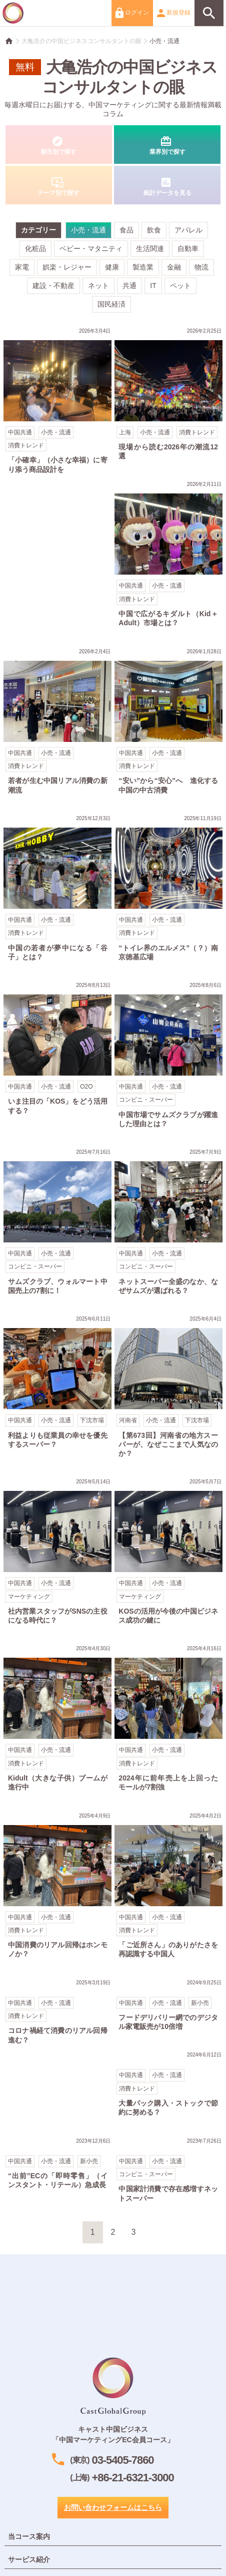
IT (153, 286)
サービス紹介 (29, 2559)
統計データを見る (167, 185)
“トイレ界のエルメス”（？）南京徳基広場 (168, 889)
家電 (22, 267)
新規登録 (173, 13)
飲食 (154, 230)
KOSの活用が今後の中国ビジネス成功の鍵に (168, 1553)
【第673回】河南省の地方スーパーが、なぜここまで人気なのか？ (168, 1388)
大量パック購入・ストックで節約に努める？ (168, 2085)
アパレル (188, 230)
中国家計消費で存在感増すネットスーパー (168, 2171)
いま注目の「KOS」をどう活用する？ (57, 1049)
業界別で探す (167, 144)
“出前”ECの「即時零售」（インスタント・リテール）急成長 (57, 2165)
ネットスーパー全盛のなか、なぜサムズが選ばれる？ (168, 1223)
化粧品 (35, 248)
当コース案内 (29, 2536)
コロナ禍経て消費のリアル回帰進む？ (57, 2013)
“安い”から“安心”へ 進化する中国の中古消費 (168, 723)
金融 (174, 267)
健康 (112, 267)
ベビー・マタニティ (91, 248)
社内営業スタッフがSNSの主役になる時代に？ (57, 1553)
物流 (201, 267)
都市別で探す (59, 144)
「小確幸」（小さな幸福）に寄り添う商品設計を (57, 402)
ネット (98, 286)
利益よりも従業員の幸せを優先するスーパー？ (57, 1383)
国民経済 (112, 304)
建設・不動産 (53, 286)
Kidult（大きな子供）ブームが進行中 (57, 1719)
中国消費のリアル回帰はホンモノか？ (57, 1887)
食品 (127, 230)
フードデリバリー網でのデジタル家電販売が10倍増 (168, 2006)
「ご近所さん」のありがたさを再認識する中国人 (168, 1887)
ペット (180, 286)
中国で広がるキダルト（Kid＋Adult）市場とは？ (168, 555)
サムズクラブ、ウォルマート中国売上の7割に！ (57, 1223)
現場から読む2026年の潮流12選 (168, 395)
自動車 (188, 248)
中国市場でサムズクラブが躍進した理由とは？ (168, 1056)
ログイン (132, 13)
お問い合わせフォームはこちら (113, 2507)
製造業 (143, 267)
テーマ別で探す (59, 185)
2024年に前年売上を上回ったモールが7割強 (168, 1719)
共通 (129, 286)
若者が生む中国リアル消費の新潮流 (57, 723)
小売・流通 (165, 41)
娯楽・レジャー (67, 267)
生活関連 (150, 248)
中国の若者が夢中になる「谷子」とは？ (57, 889)
